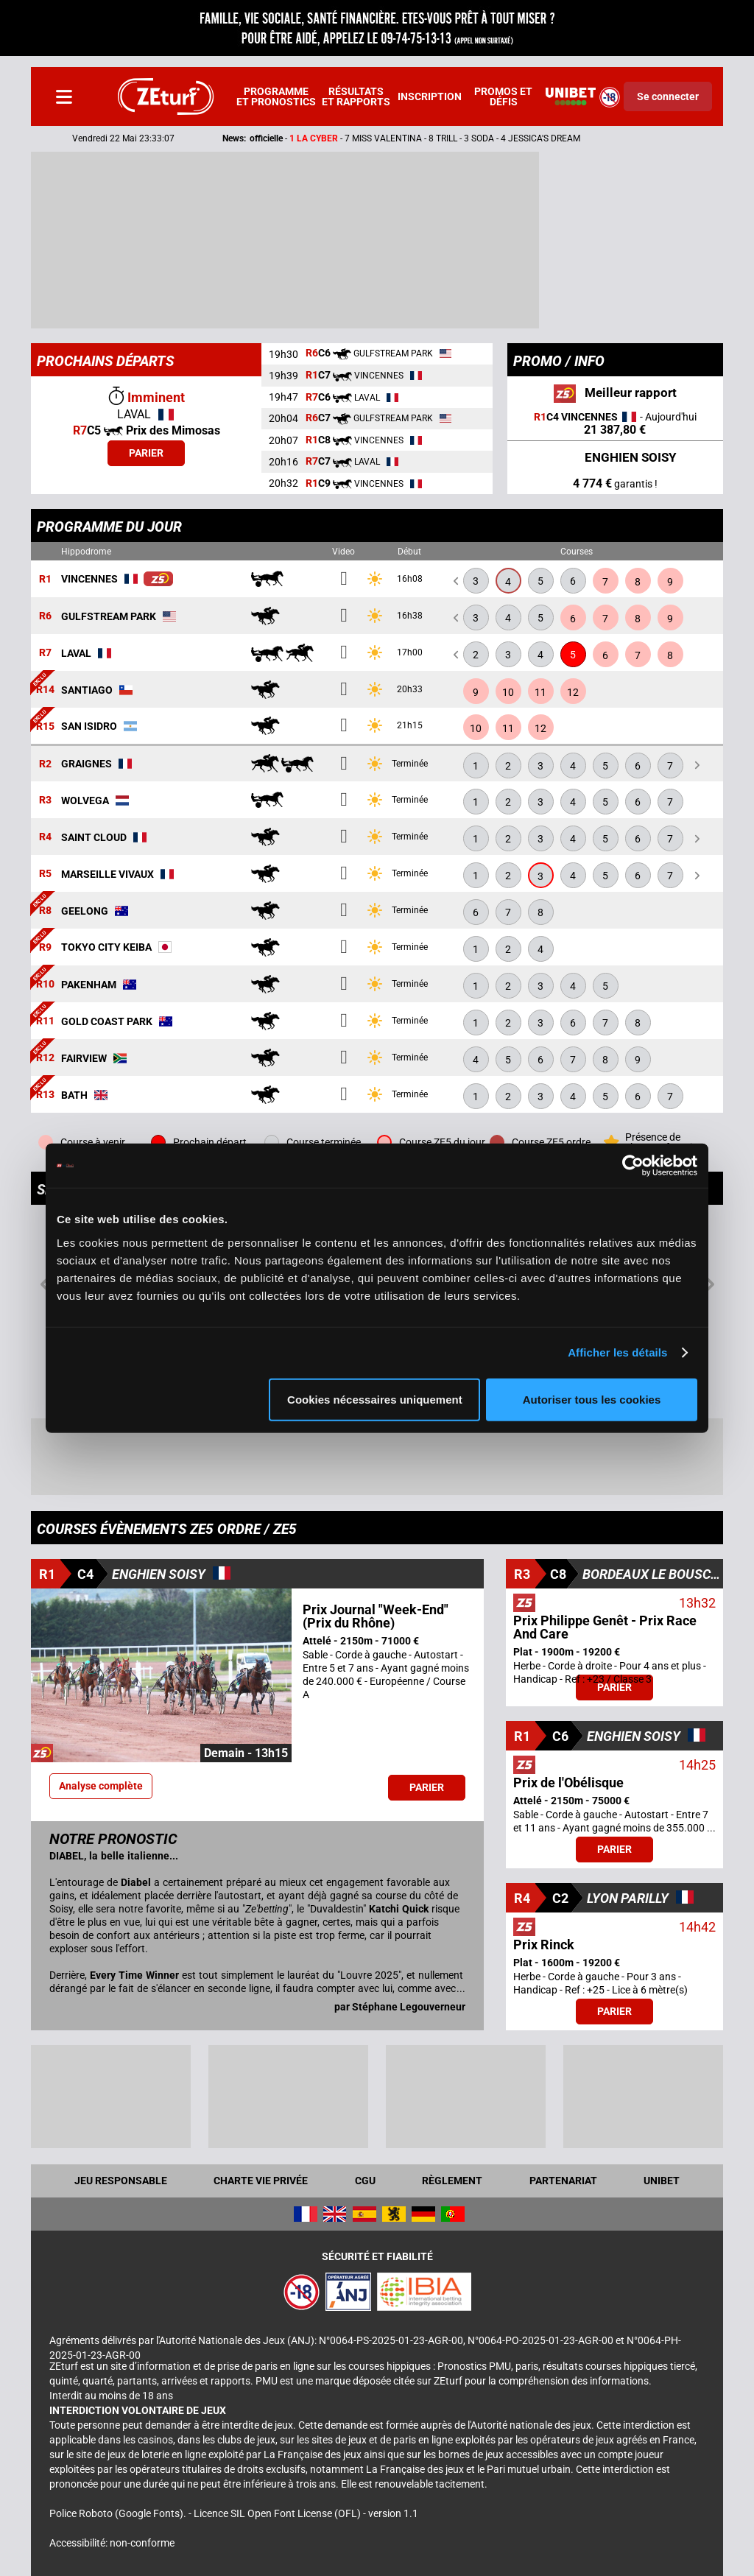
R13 (45, 1095)
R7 (45, 653)
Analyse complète (101, 1786)
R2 (45, 764)
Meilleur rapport (615, 393)
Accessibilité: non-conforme (112, 2543)
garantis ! (615, 483)
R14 (45, 690)
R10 (45, 984)
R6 (45, 616)
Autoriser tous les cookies (592, 1399)
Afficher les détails (617, 1352)
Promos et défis (503, 96)
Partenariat (563, 2180)
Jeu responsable (120, 2180)
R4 (45, 837)
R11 (45, 1021)
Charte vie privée (261, 2180)
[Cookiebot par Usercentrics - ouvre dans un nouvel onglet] (632, 1166)
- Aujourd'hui (615, 424)
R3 (45, 800)
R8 (45, 911)
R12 (45, 1058)
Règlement (452, 2180)
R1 (45, 579)
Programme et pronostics (276, 96)
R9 (45, 948)
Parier (146, 453)
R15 (45, 726)
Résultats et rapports (356, 96)
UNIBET (662, 2180)
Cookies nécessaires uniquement (374, 1399)
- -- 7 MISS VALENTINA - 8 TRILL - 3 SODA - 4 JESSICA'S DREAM (376, 138)
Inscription (430, 96)
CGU (365, 2180)
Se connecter (668, 96)
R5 (45, 874)
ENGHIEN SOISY (615, 458)
